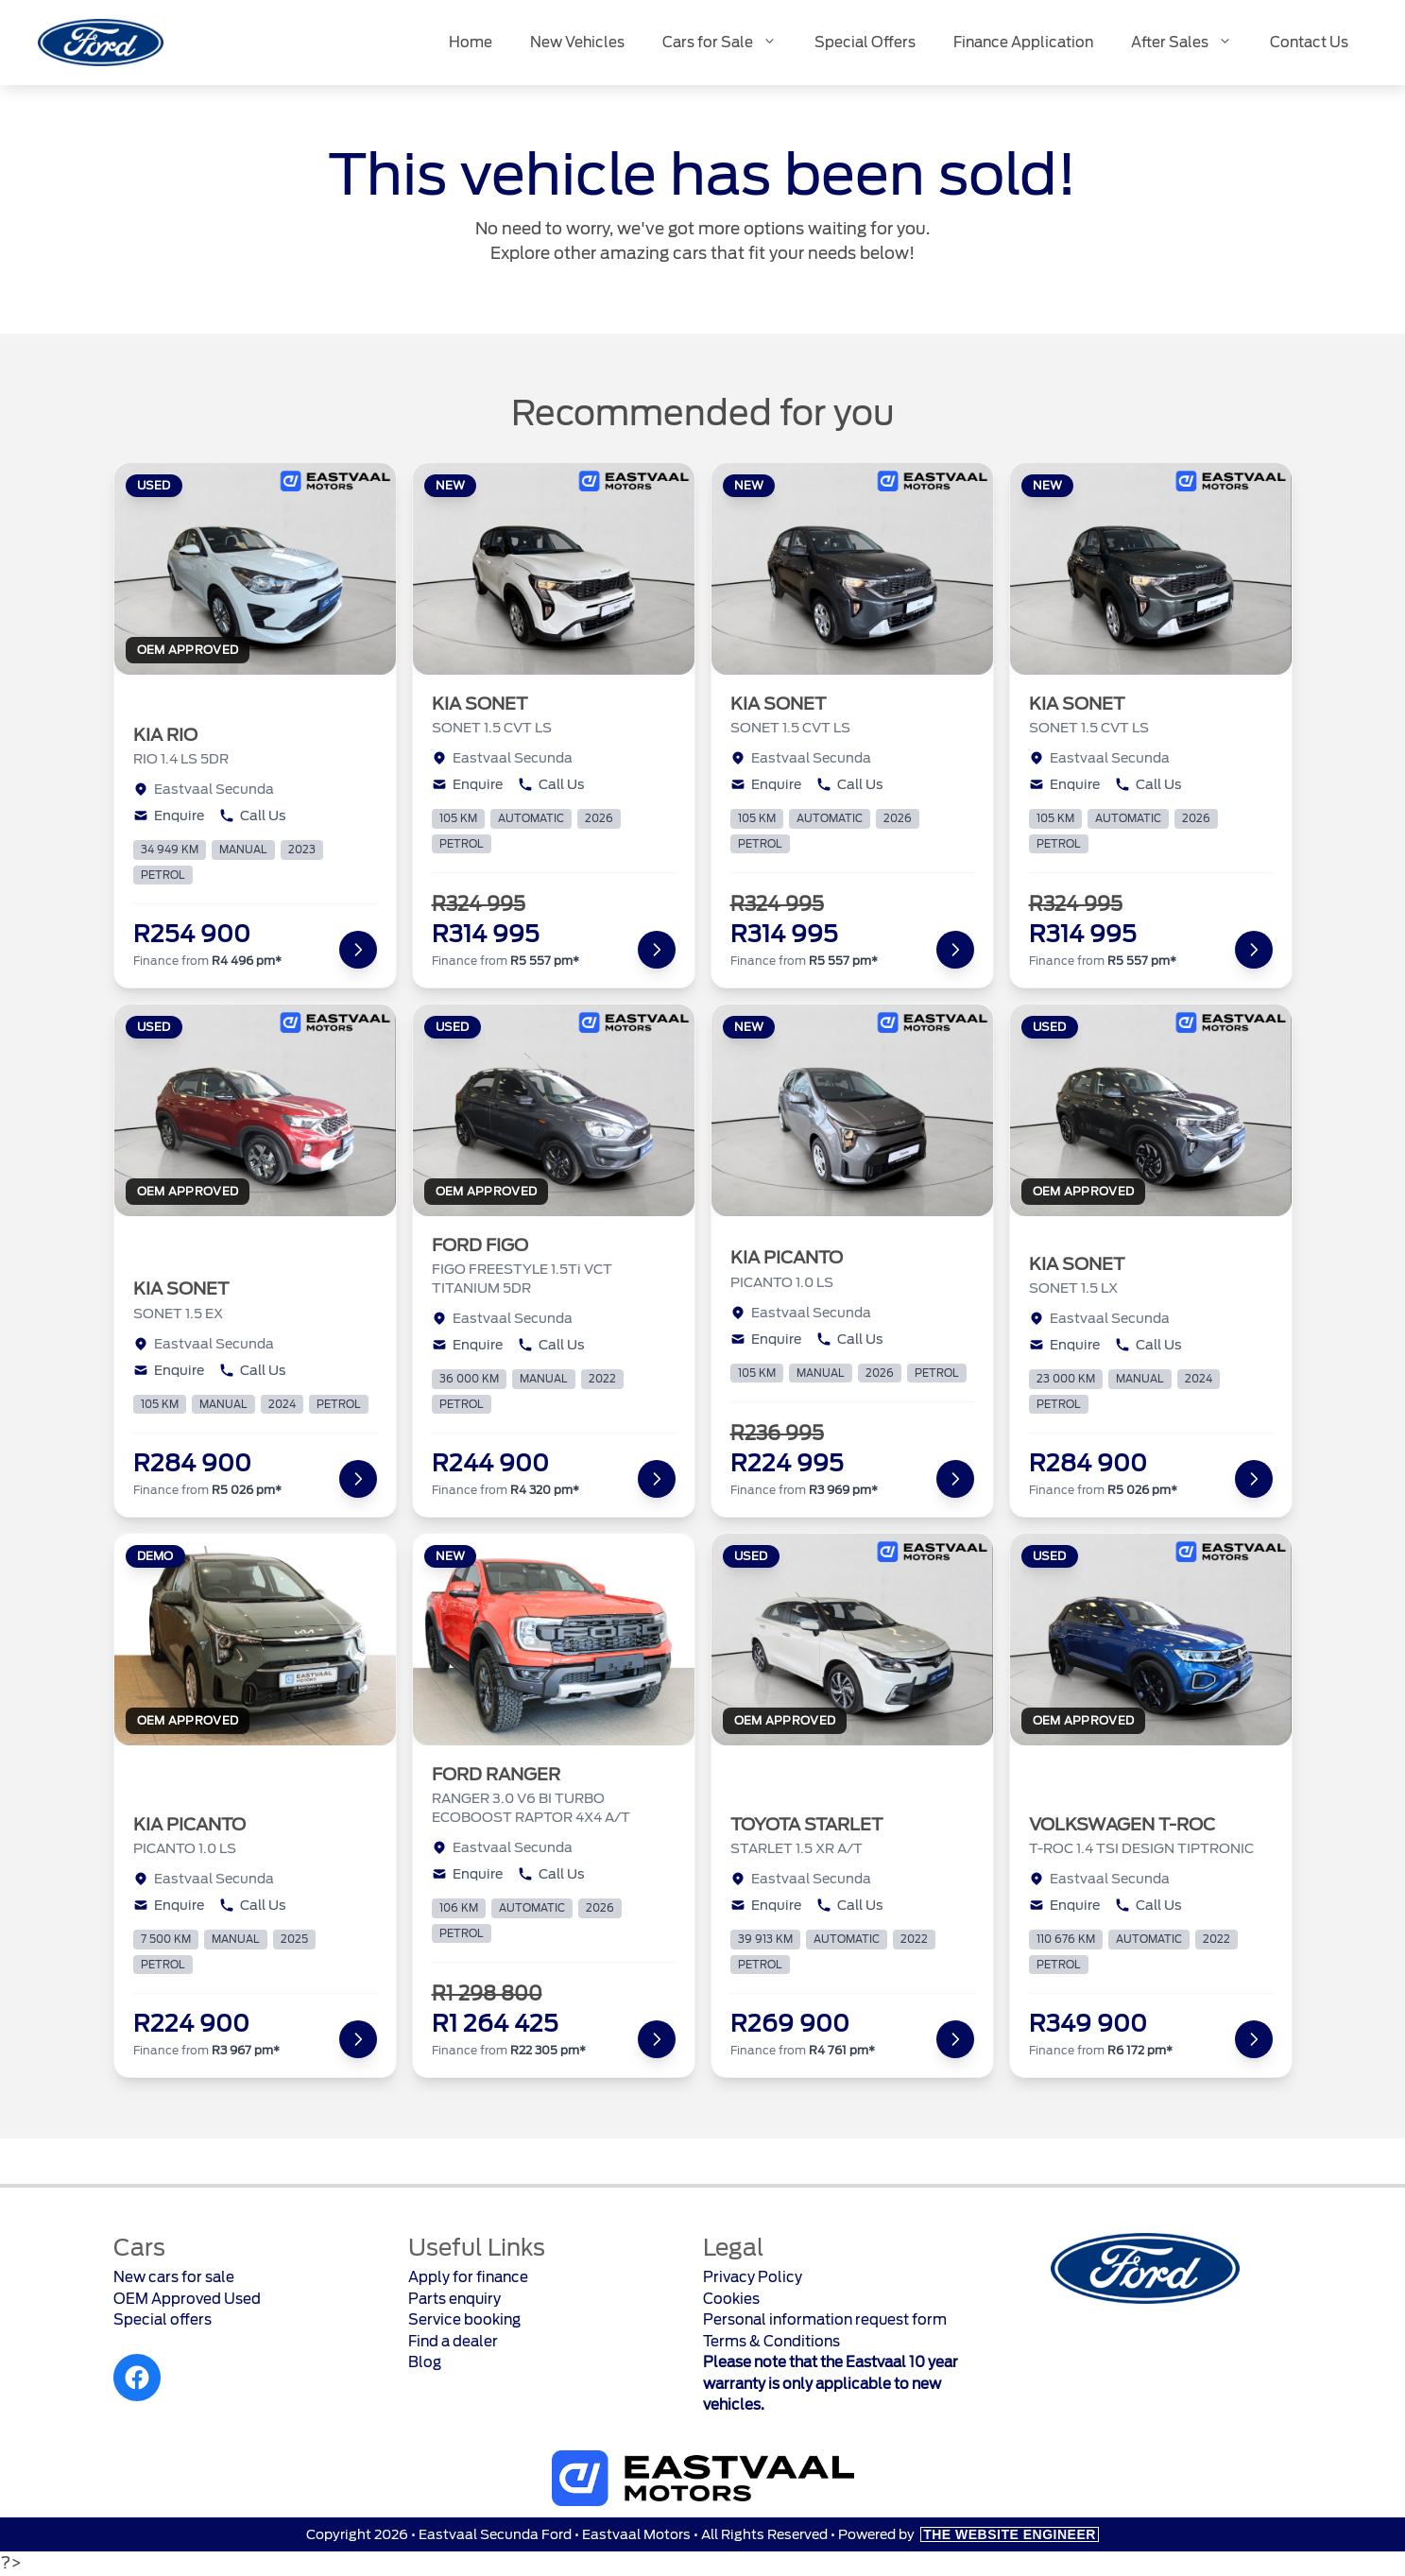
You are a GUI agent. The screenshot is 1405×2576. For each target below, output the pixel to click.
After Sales (1191, 43)
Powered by (968, 2534)
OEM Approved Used (187, 2299)
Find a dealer (453, 2341)
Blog (424, 2362)
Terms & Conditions (771, 2341)
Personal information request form (825, 2319)
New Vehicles (577, 42)
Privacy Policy (752, 2277)
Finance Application (1023, 42)
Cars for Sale (729, 43)
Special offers (162, 2319)
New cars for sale (173, 2277)
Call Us (252, 815)
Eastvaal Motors (636, 2534)
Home (470, 42)
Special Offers (865, 42)
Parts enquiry (454, 2299)
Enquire (168, 815)
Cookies (731, 2299)
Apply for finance (468, 2277)
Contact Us (1309, 42)
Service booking (464, 2319)
